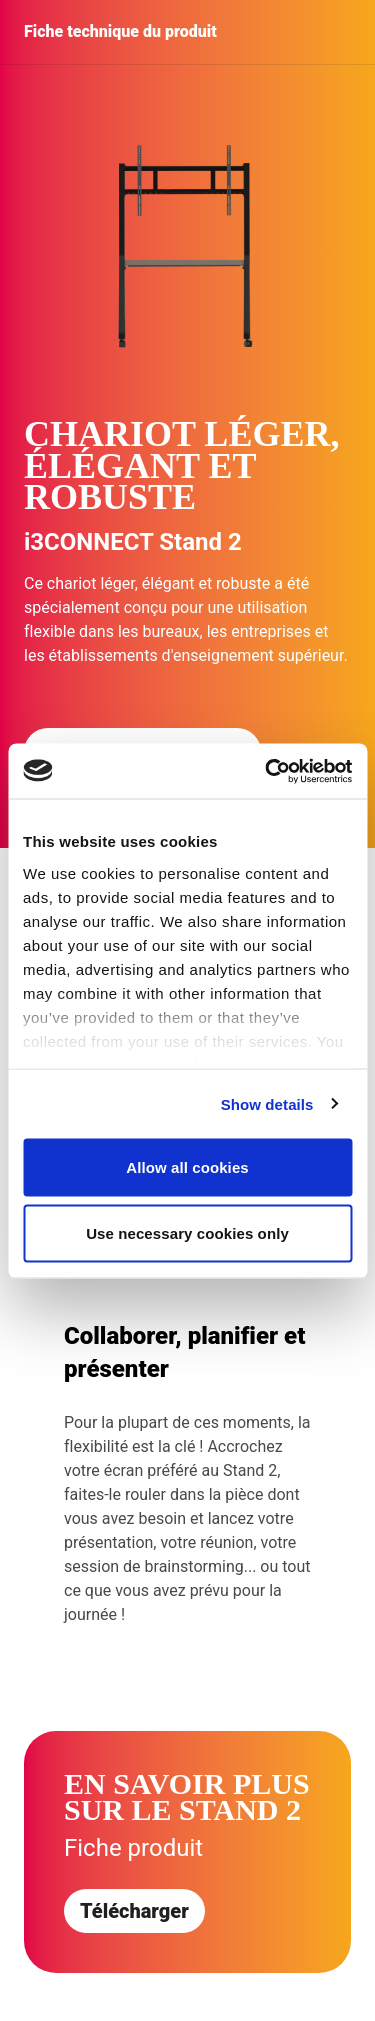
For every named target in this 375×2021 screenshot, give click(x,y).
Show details (267, 1103)
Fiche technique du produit (120, 31)
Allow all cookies (187, 1167)
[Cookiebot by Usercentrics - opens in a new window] (267, 771)
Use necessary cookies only (187, 1232)
